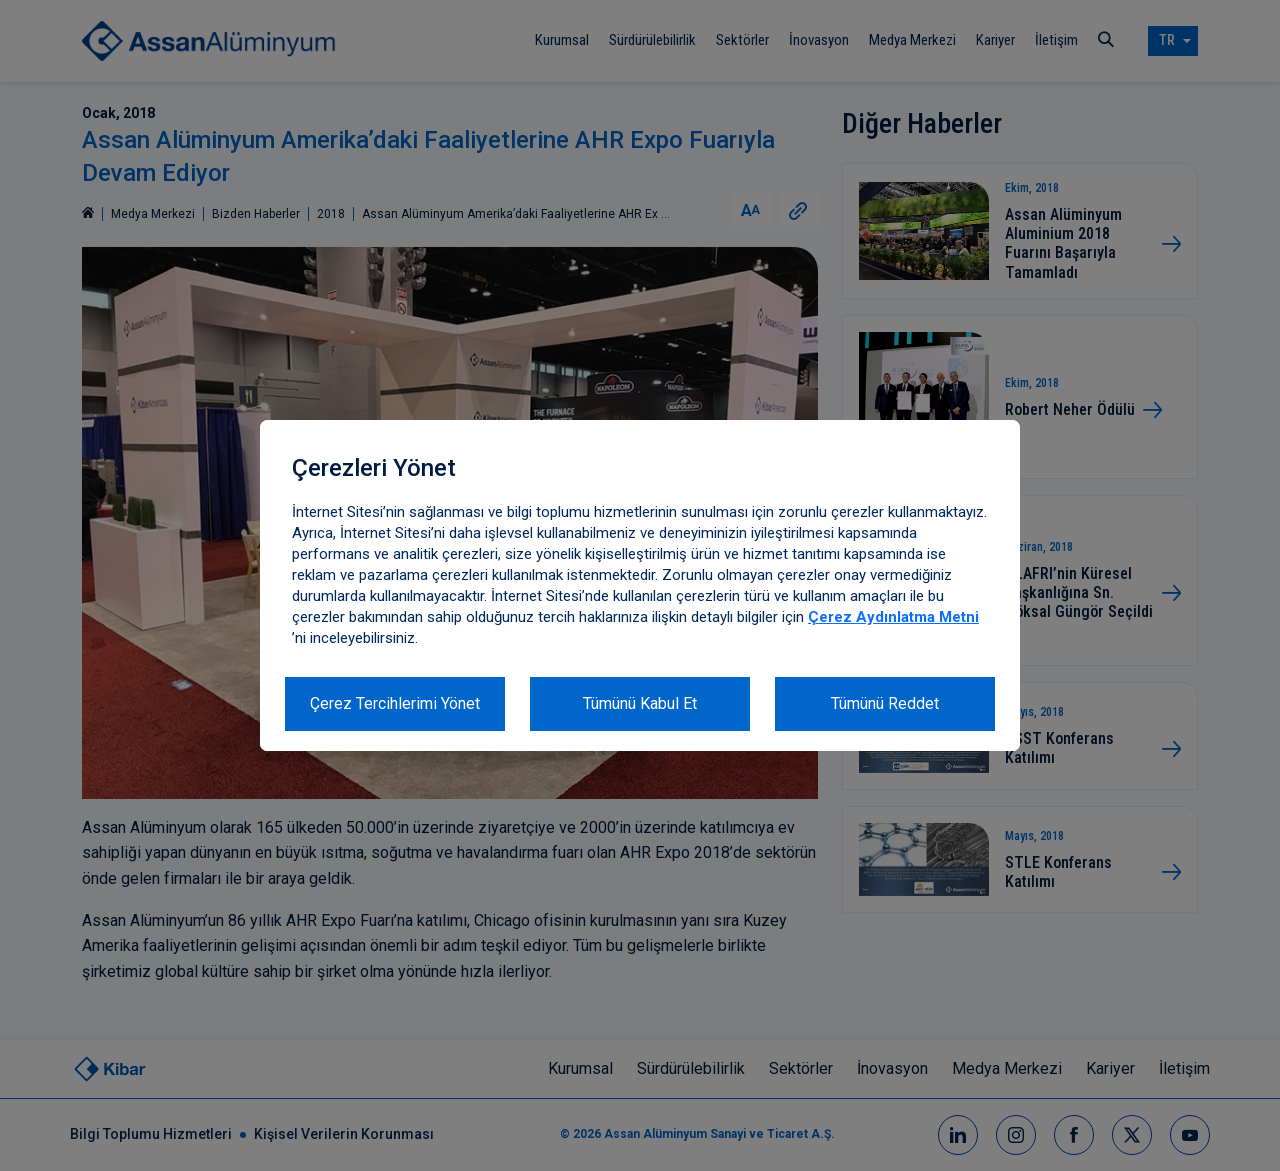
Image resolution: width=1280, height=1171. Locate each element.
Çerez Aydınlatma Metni (893, 617)
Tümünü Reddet (885, 703)
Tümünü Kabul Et (640, 703)
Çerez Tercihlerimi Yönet (395, 703)
